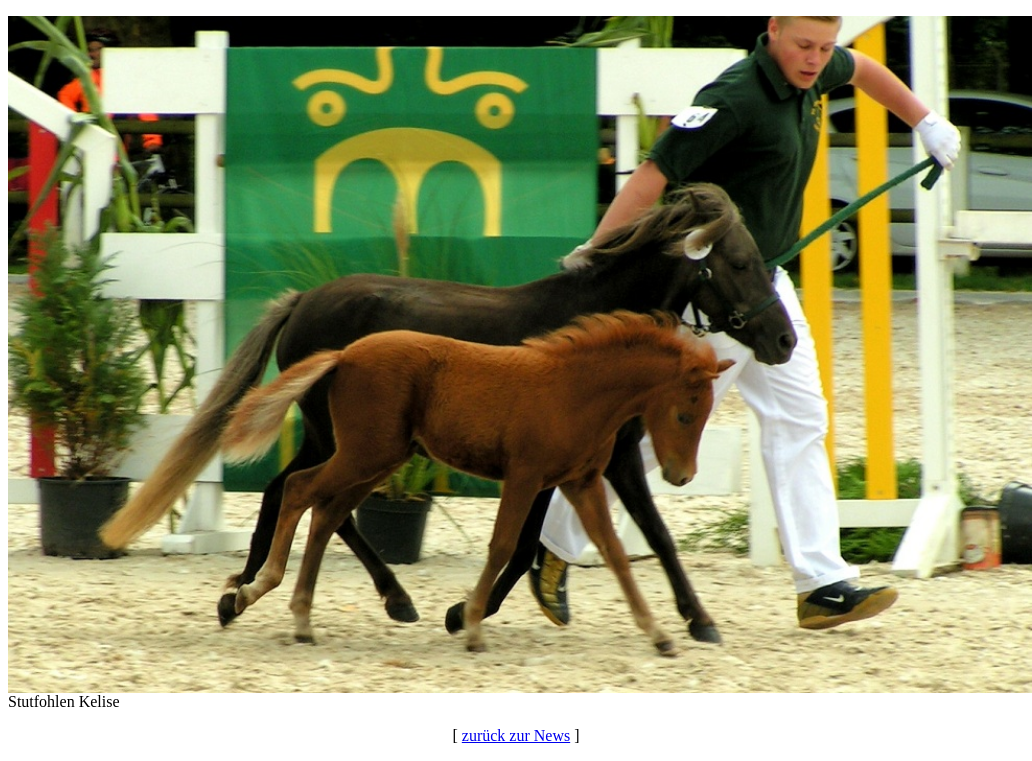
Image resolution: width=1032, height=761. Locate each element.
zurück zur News (516, 735)
